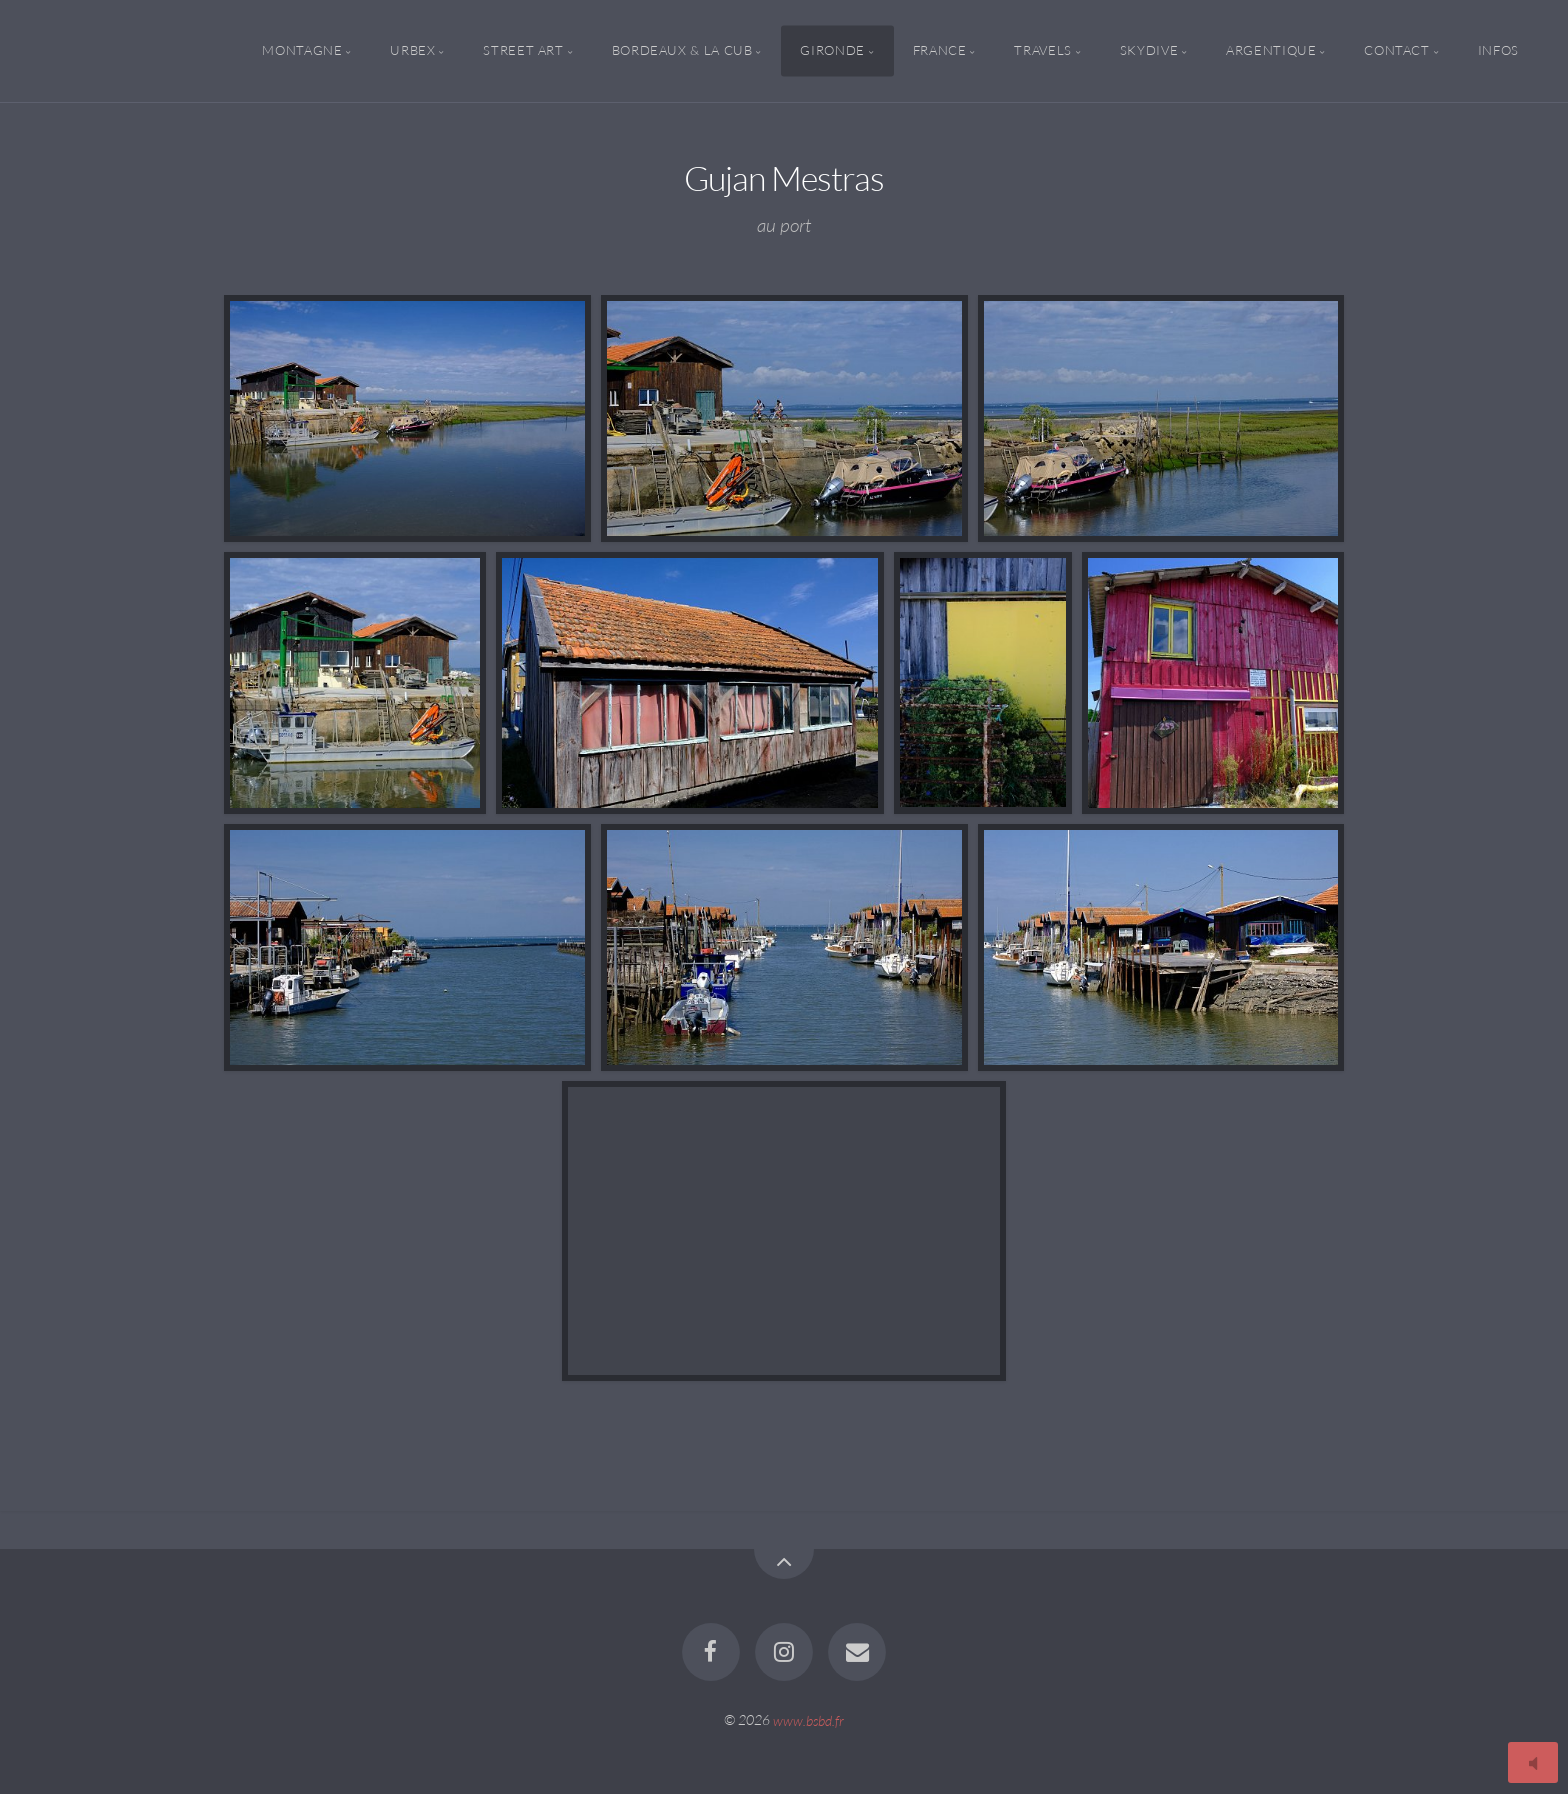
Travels (1042, 51)
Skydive (1149, 51)
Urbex (412, 51)
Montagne (302, 51)
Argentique (1271, 51)
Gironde (832, 51)
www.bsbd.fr (808, 1719)
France (940, 51)
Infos (1498, 51)
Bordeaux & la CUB (682, 51)
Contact (1396, 51)
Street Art (523, 51)
